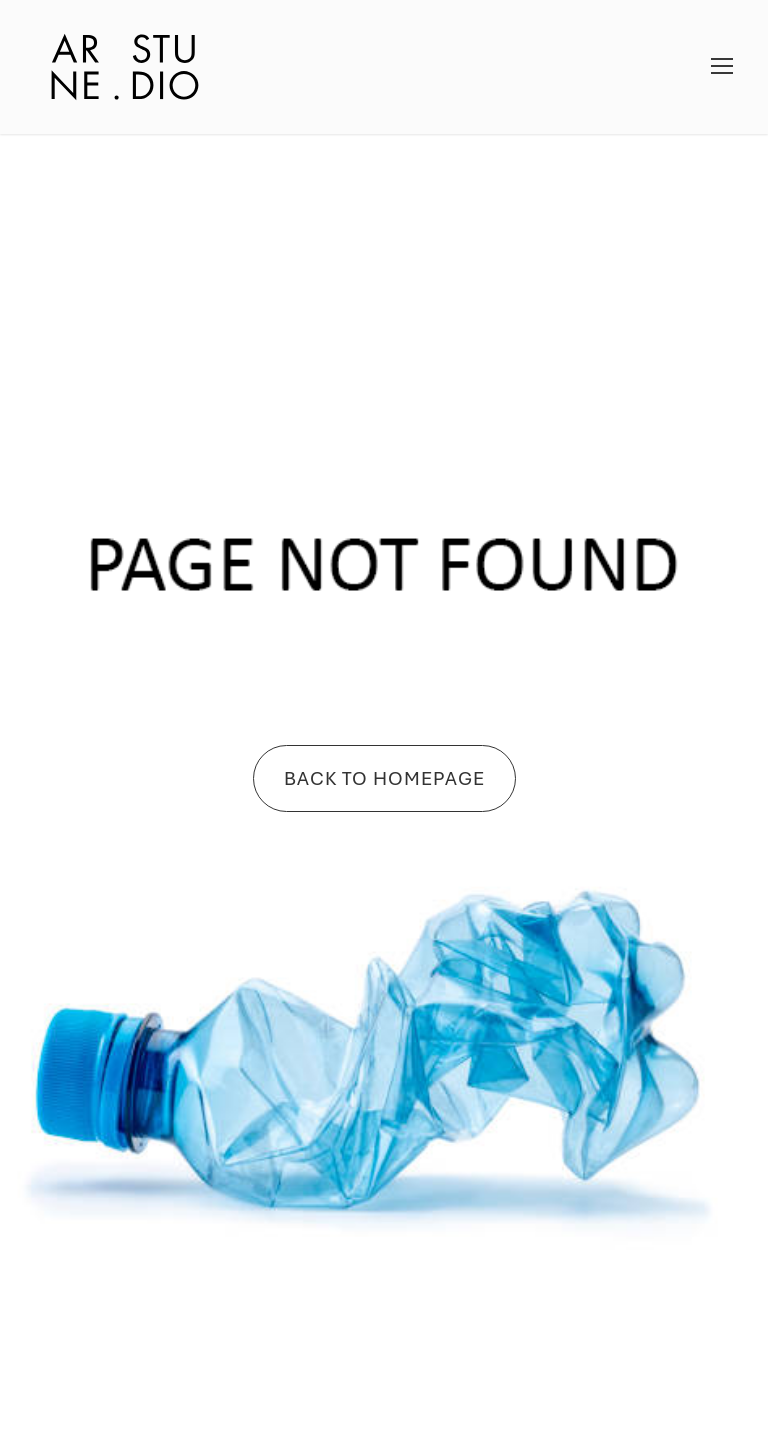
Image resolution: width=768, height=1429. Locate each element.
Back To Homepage (384, 778)
